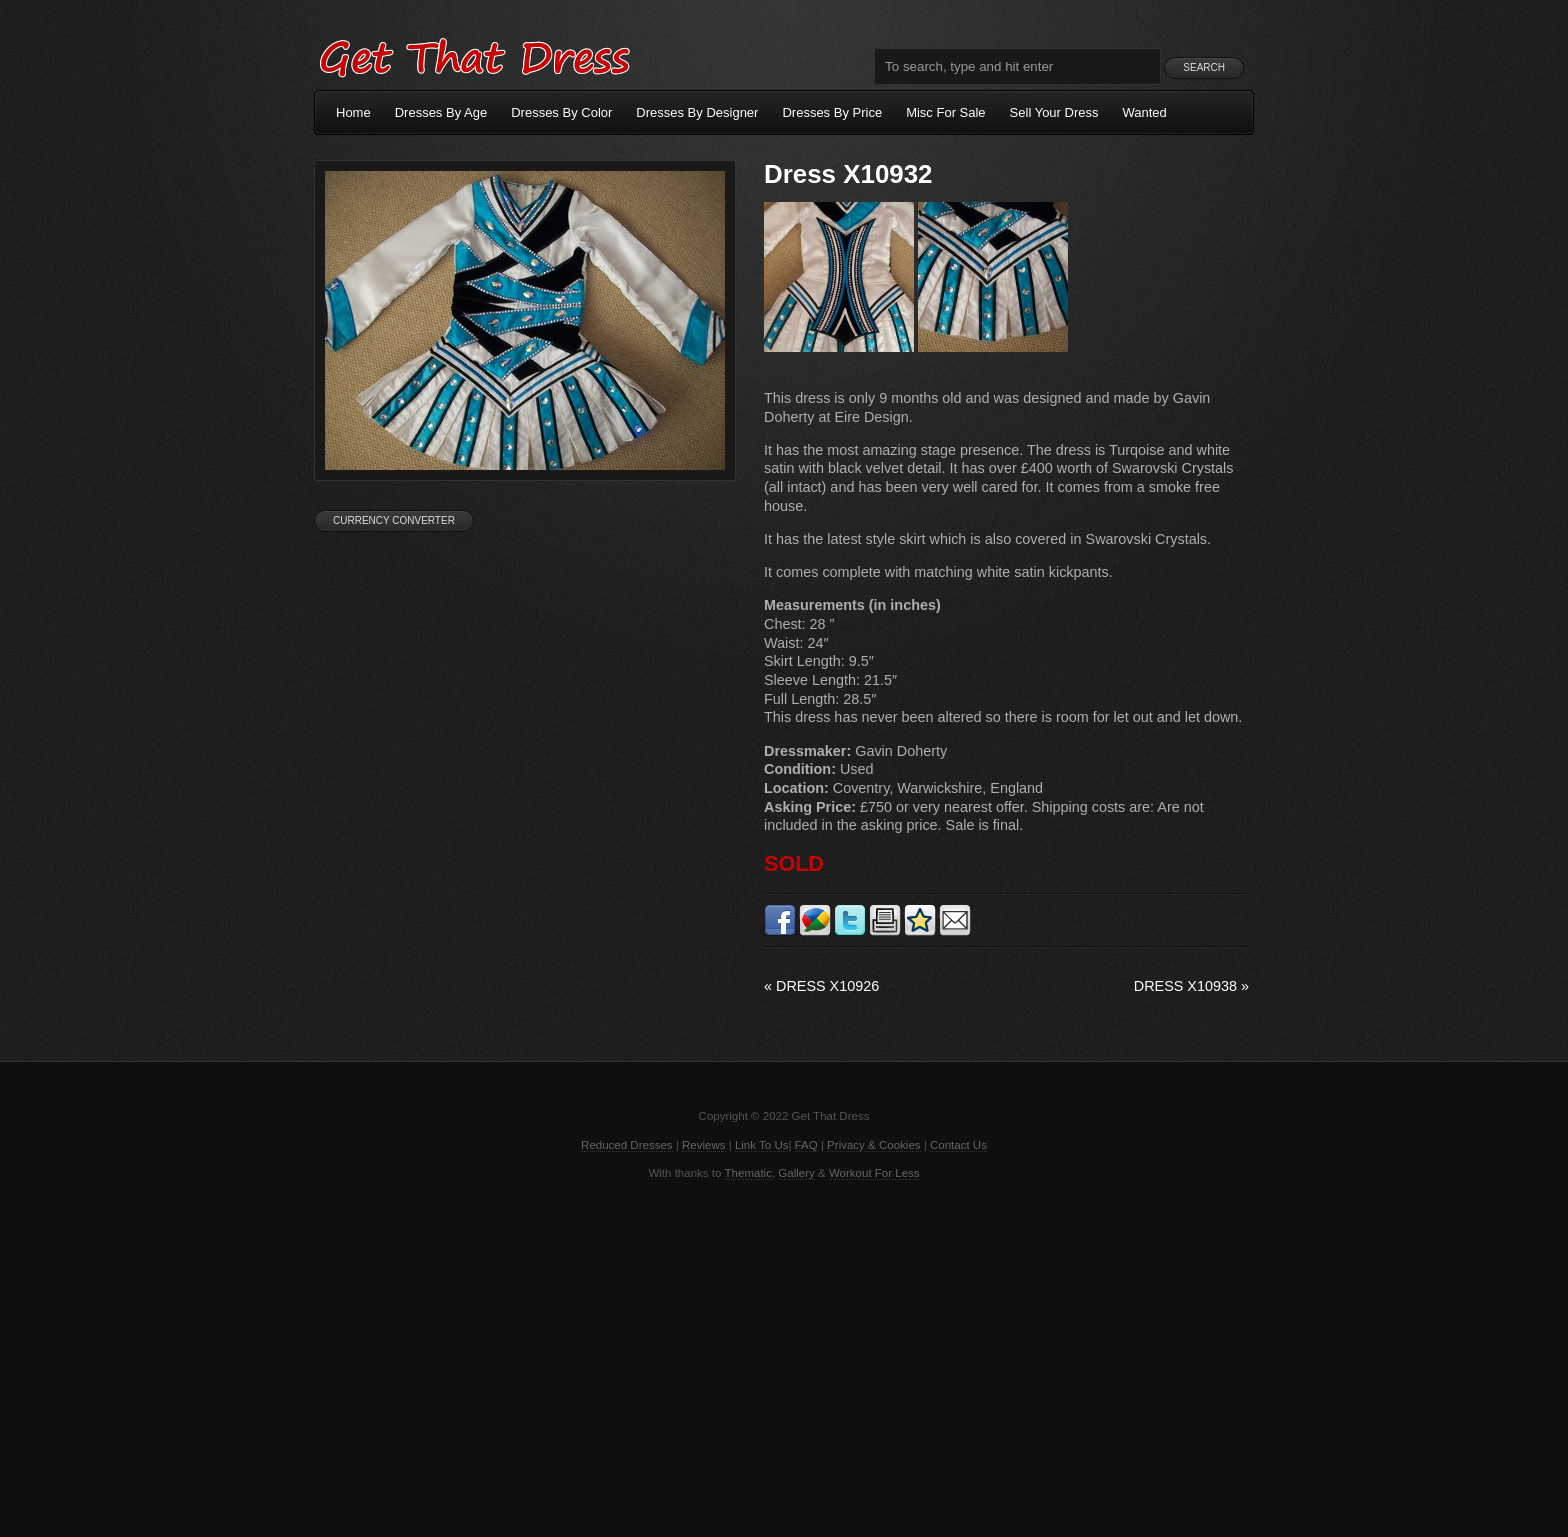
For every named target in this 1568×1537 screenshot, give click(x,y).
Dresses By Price (832, 112)
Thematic (748, 1173)
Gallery (796, 1173)
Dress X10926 (821, 986)
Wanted (1145, 112)
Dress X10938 (1191, 986)
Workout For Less (874, 1173)
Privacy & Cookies (873, 1145)
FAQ (806, 1145)
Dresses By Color (561, 112)
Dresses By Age (441, 112)
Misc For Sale (945, 112)
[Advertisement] (784, 1357)
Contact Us (958, 1145)
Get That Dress (474, 55)
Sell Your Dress (1054, 112)
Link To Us (762, 1145)
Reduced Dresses (627, 1145)
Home (353, 112)
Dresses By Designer (697, 112)
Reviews (704, 1145)
